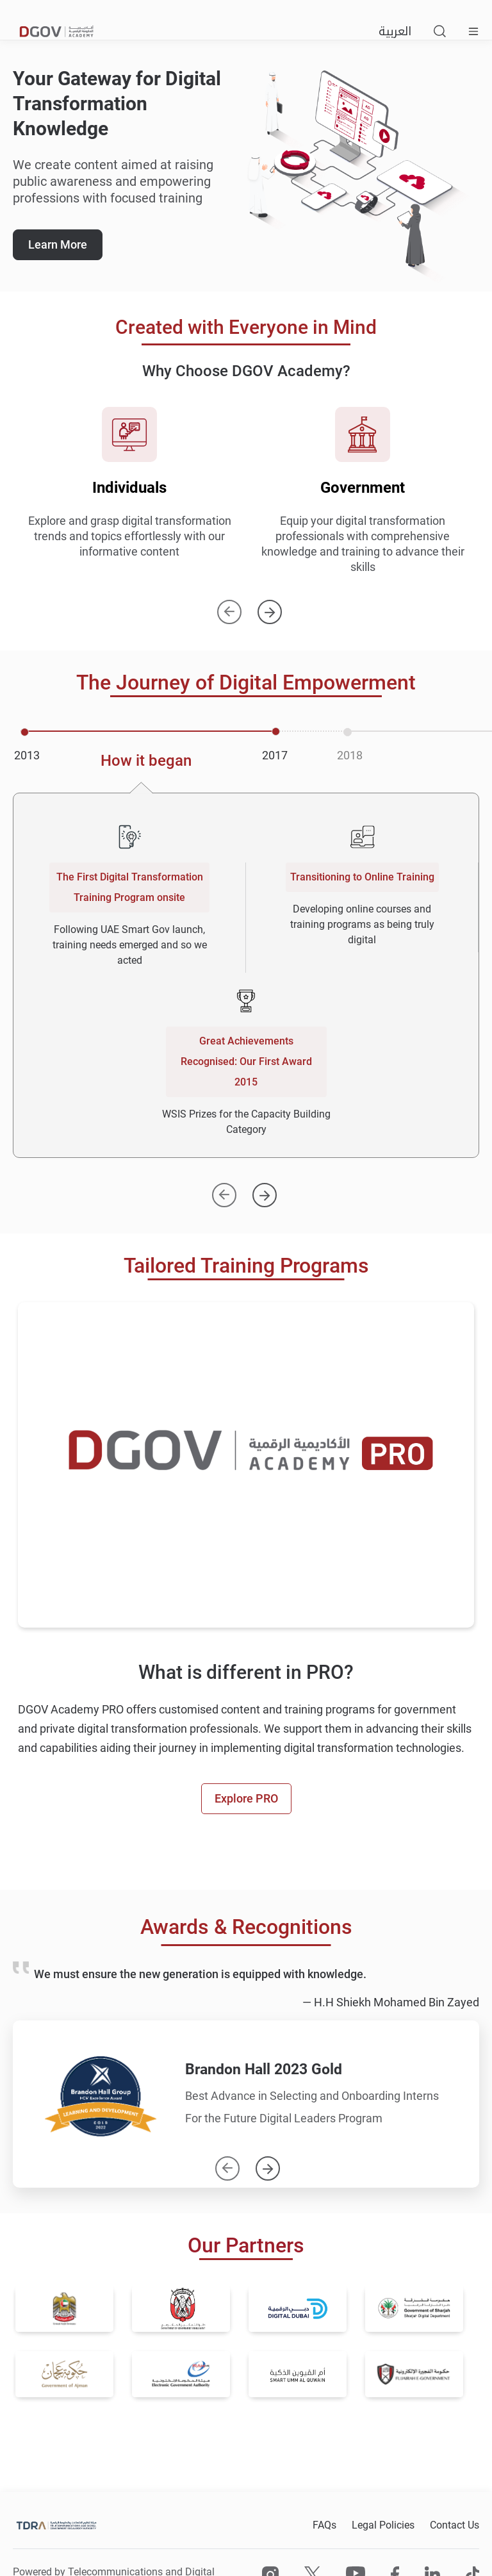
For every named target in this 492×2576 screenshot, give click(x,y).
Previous (229, 606)
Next (270, 606)
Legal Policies (383, 2525)
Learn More (57, 244)
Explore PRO (246, 1798)
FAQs (324, 2525)
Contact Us (454, 2525)
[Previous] (224, 1189)
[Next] (264, 1189)
